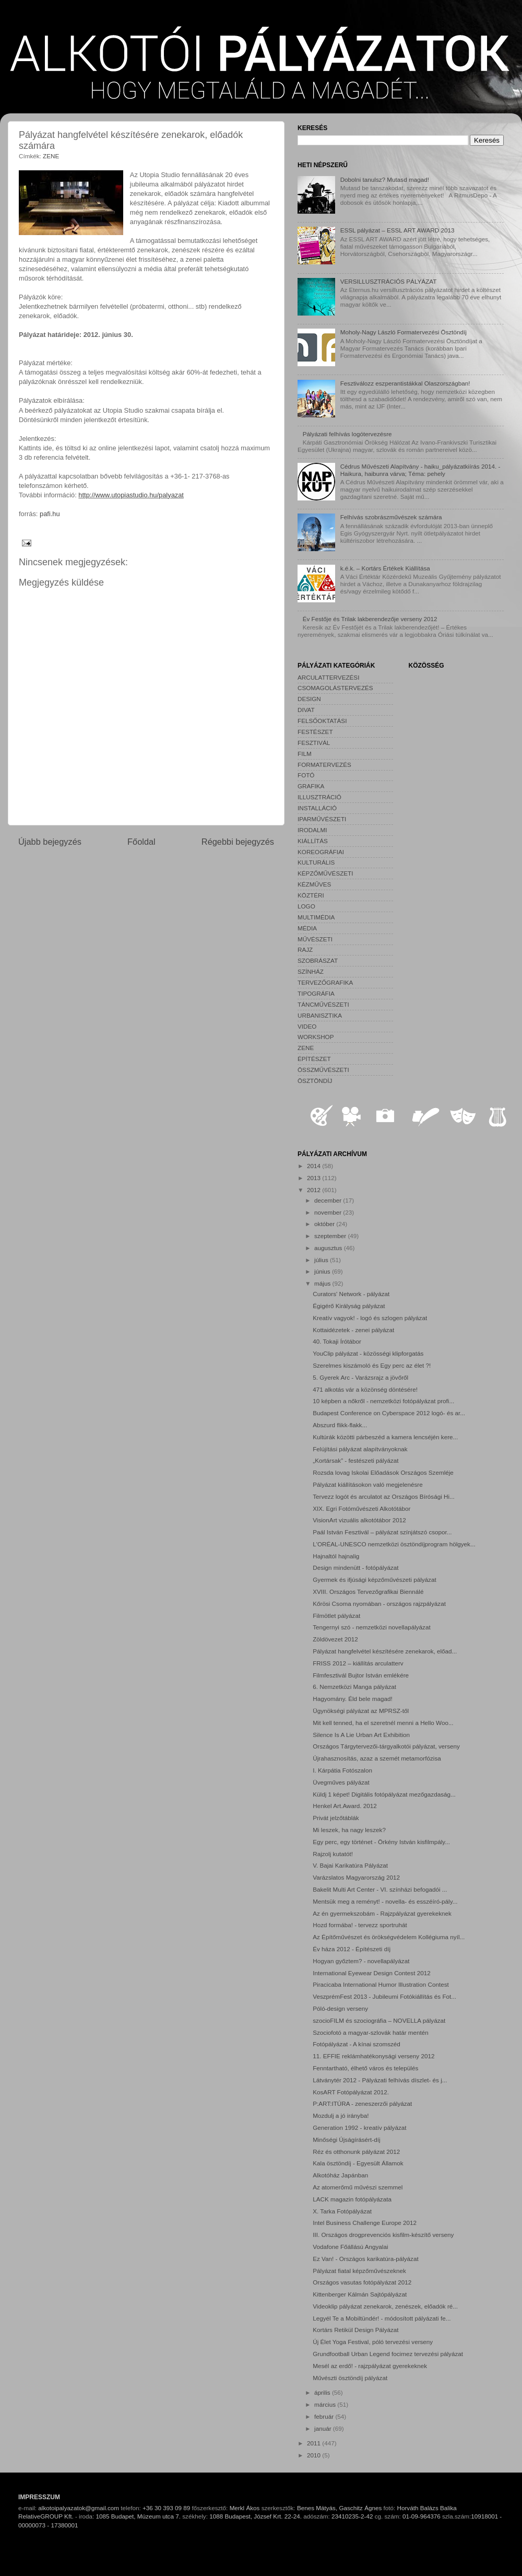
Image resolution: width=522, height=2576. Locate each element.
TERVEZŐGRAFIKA (325, 982)
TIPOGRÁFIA (316, 993)
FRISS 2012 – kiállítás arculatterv (358, 1663)
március (325, 2404)
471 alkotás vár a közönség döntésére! (365, 1389)
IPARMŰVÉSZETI (322, 818)
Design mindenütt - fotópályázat (355, 1567)
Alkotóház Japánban (340, 2175)
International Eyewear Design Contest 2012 (371, 1972)
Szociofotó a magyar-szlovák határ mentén (371, 2032)
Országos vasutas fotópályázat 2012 (362, 2282)
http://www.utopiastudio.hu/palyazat (131, 495)
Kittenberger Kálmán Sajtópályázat (360, 2294)
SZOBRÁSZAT (318, 960)
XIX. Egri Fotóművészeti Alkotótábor (361, 1508)
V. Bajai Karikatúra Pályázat (350, 1865)
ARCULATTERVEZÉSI (328, 677)
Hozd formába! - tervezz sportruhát (360, 1924)
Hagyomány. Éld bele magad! (352, 1698)
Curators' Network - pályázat (351, 1293)
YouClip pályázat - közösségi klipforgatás (368, 1353)
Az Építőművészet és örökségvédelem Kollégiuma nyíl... (389, 1936)
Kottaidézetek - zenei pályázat (353, 1329)
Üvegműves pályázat (341, 1782)
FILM (305, 753)
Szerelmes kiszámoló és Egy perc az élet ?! (372, 1365)
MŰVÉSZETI (315, 939)
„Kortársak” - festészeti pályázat (355, 1460)
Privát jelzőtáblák (336, 1817)
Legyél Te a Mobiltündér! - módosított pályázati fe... (381, 2318)
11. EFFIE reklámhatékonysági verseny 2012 (373, 2056)
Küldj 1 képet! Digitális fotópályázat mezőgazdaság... (384, 1794)
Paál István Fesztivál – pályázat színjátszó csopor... (382, 1532)
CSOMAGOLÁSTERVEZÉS (335, 687)
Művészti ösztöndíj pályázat (350, 2377)
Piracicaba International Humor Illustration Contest (381, 1984)
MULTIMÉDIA (316, 917)
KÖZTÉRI (311, 895)
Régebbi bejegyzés (237, 841)
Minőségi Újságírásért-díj (346, 2139)
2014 (314, 1165)
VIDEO (307, 1026)
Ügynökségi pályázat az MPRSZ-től (361, 1710)
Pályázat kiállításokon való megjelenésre (368, 1484)
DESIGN (309, 698)
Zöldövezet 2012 (335, 1639)
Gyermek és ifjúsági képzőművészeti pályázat (374, 1579)
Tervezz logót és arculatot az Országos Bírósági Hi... (384, 1496)
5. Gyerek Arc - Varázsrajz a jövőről (360, 1377)
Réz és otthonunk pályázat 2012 (356, 2151)
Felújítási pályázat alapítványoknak (360, 1449)
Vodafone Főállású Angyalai (350, 2246)
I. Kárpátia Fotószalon (342, 1770)
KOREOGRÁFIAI (321, 851)
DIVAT (306, 709)
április (323, 2392)
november (328, 1212)
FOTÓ (306, 775)
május (323, 1283)
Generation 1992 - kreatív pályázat (359, 2127)
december (328, 1200)
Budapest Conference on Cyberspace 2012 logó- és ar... (389, 1412)
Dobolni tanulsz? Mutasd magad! (384, 179)
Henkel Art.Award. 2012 (345, 1805)
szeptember (331, 1235)
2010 (314, 2455)
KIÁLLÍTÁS (313, 840)
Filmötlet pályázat (336, 1615)
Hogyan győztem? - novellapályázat (361, 1960)
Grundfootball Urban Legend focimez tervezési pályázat (388, 2353)
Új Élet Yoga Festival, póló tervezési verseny (373, 2341)
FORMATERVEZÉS (324, 764)
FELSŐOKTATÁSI (322, 720)
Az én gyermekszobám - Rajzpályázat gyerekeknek (382, 1913)
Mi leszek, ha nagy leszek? (349, 1829)
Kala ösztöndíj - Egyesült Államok (358, 2163)
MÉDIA (307, 928)
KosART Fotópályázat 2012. (351, 2092)
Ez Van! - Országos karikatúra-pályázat (365, 2258)
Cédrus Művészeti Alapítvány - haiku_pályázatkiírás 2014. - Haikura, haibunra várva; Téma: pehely (420, 470)
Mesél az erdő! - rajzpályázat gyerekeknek (370, 2365)
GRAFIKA (311, 786)
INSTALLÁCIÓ (317, 808)
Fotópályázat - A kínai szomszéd (356, 2044)
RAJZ (305, 949)
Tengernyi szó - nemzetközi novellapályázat (371, 1627)
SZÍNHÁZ (311, 971)
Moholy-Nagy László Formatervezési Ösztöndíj (403, 332)
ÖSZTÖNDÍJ (315, 1080)
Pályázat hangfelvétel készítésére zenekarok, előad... (385, 1651)
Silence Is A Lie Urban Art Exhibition (361, 1734)
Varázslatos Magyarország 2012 (356, 1877)
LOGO (306, 906)
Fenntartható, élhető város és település (365, 2068)
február (324, 2416)
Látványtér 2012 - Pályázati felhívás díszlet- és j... (380, 2080)
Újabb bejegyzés (49, 841)
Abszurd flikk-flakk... (340, 1424)
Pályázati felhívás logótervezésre (347, 433)
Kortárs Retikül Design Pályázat (355, 2329)
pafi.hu (50, 514)
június (323, 1271)
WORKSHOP (316, 1036)
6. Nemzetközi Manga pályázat (354, 1686)
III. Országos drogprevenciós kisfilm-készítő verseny (383, 2234)
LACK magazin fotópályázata (352, 2199)
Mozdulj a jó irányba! (341, 2115)
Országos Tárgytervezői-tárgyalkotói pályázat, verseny (386, 1746)
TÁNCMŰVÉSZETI (323, 1004)
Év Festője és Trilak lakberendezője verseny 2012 (370, 618)
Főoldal (141, 841)
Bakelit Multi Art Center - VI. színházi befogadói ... (380, 1889)
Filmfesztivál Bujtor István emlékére (361, 1675)
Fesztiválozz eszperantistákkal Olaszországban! (405, 383)
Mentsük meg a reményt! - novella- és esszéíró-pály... (385, 1901)
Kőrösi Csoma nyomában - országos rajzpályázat (379, 1603)
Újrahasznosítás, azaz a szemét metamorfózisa (377, 1758)
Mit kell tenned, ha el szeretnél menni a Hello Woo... (383, 1722)
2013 (314, 1177)
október (325, 1223)
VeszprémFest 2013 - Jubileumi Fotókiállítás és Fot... (384, 1996)
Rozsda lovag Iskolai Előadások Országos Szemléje (383, 1472)
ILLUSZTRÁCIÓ (319, 797)
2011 (314, 2443)
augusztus (329, 1247)
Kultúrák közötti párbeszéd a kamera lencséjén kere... (385, 1436)
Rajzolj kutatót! (333, 1853)
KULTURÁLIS (316, 862)
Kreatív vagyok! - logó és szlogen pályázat (370, 1317)
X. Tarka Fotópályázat (342, 2211)
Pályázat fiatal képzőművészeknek (359, 2270)
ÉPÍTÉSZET (314, 1058)
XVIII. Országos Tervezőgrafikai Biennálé (368, 1591)
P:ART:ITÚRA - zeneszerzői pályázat (362, 2103)
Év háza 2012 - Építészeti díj (351, 1948)
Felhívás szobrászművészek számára (391, 517)
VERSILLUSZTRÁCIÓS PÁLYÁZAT (388, 281)
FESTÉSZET (315, 731)
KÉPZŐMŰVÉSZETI (325, 873)
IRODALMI (312, 829)
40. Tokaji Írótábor (337, 1341)
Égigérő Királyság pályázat (349, 1305)
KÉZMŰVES (314, 884)
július (322, 1259)
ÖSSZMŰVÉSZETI (323, 1069)
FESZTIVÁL (314, 742)
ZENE (51, 156)
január (323, 2428)
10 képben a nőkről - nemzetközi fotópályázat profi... (383, 1400)
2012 (314, 1189)
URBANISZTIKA (320, 1015)
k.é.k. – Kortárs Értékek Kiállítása (385, 568)
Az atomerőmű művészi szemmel (357, 2187)
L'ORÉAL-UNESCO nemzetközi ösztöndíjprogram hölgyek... (394, 1544)
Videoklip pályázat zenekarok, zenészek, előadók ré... (385, 2306)
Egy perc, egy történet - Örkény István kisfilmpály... (381, 1841)
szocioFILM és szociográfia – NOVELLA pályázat (379, 2020)
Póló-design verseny (340, 2008)
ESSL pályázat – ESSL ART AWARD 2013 (397, 230)
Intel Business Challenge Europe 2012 (365, 2222)
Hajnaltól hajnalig (336, 1556)
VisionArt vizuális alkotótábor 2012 (359, 1520)
